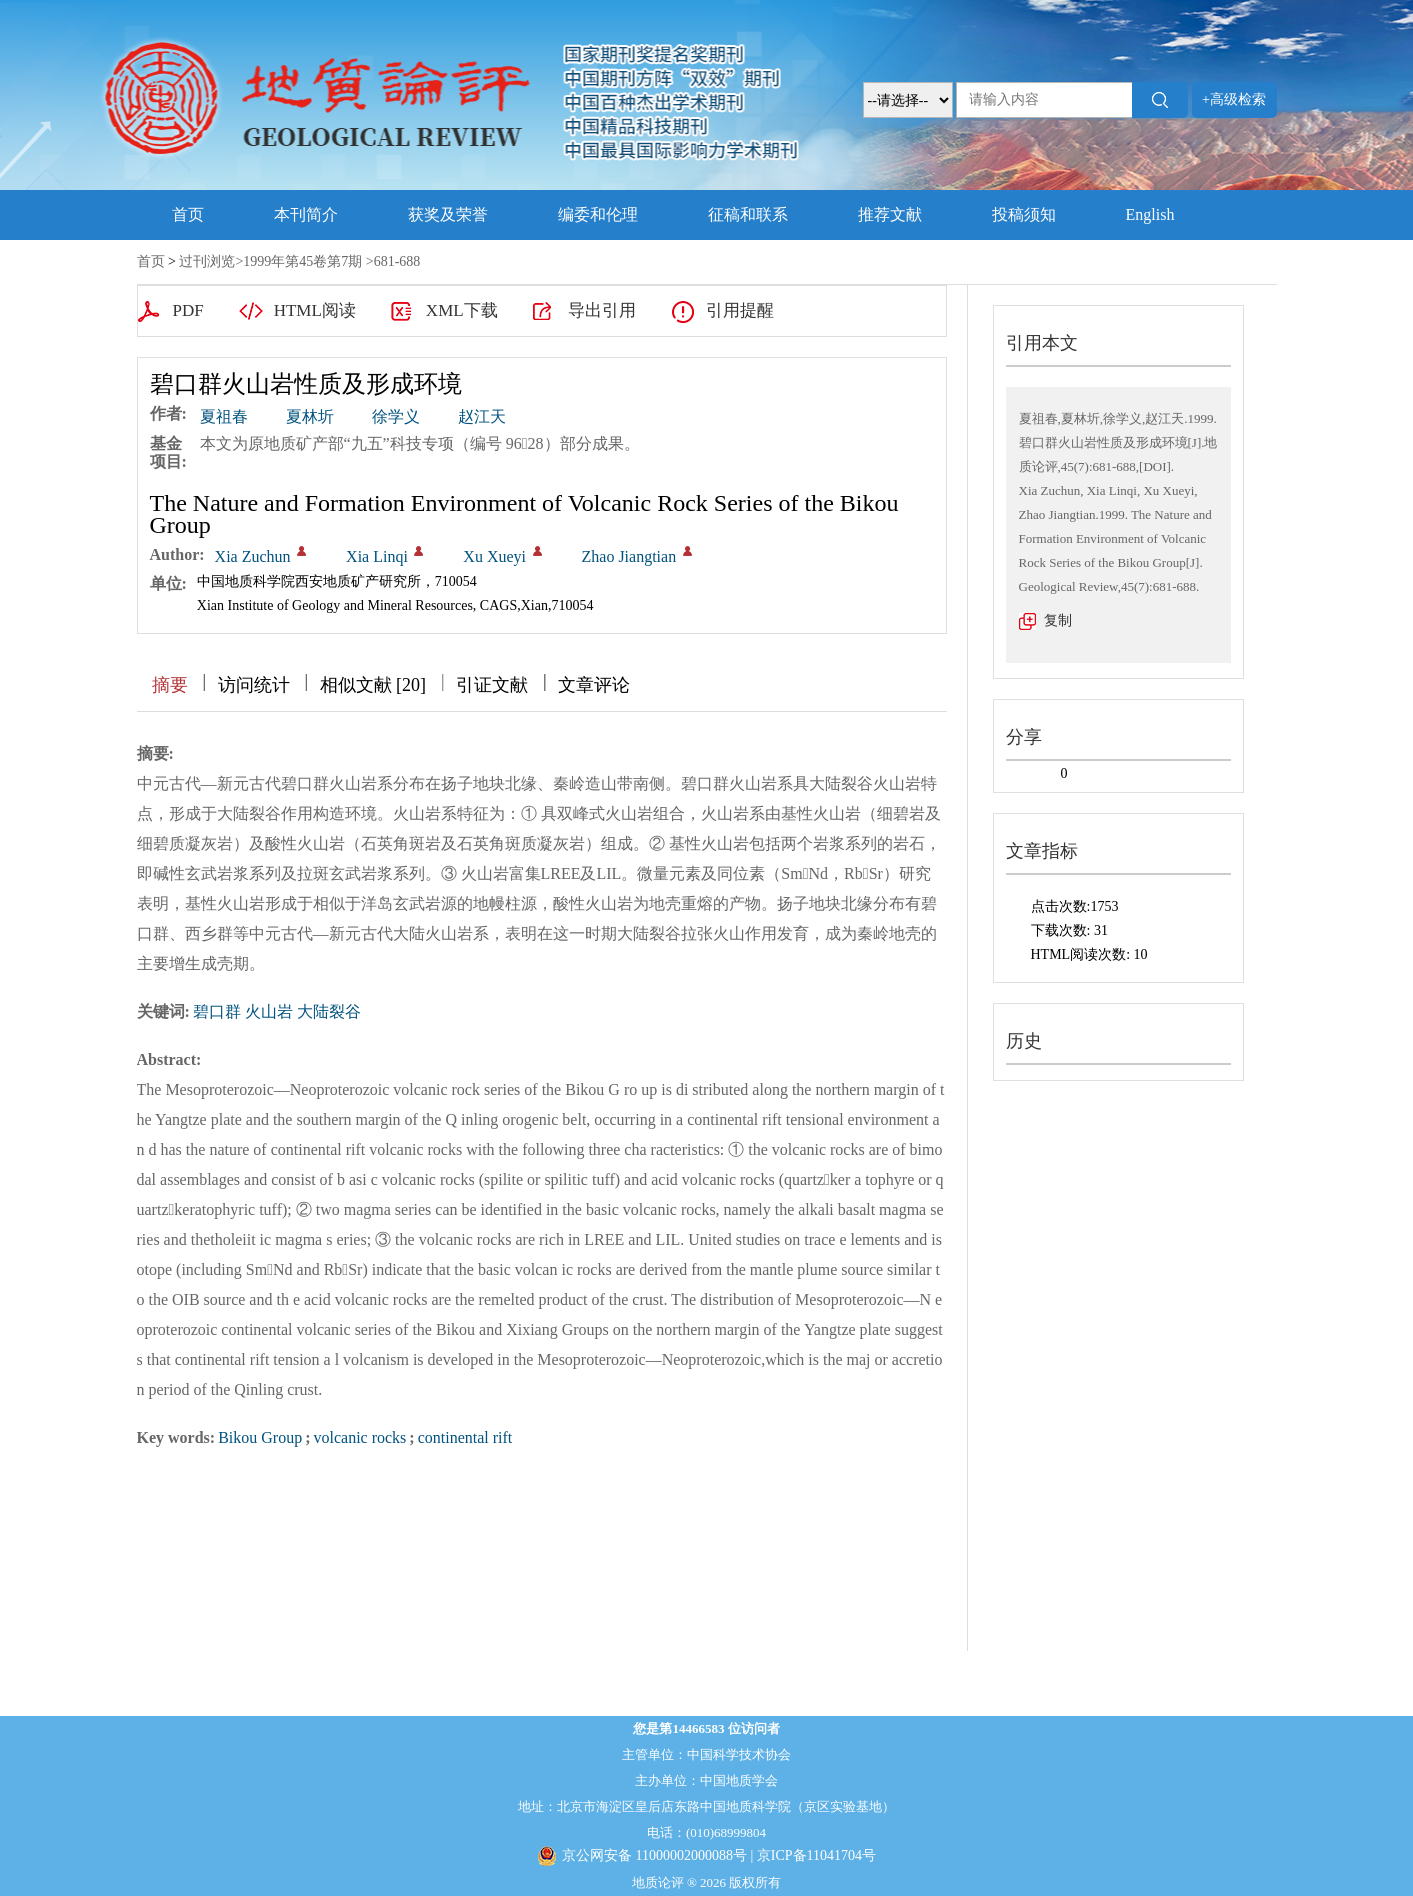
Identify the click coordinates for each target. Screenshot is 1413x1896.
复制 (1058, 620)
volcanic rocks (359, 1437)
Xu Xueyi (494, 556)
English (1150, 214)
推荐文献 (890, 214)
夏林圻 (310, 416)
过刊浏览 (207, 261)
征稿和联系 (748, 214)
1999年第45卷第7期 (302, 261)
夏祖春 (224, 416)
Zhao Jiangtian (629, 556)
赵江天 (482, 416)
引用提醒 (740, 310)
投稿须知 (1024, 214)
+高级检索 (1234, 99)
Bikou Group (260, 1437)
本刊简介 (306, 214)
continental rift (465, 1437)
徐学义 (396, 416)
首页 (188, 214)
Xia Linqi (377, 556)
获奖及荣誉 (448, 214)
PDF (188, 310)
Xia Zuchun (253, 556)
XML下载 (462, 310)
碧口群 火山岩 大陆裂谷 (277, 1011)
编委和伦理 (598, 214)
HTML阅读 (315, 310)
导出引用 (602, 310)
